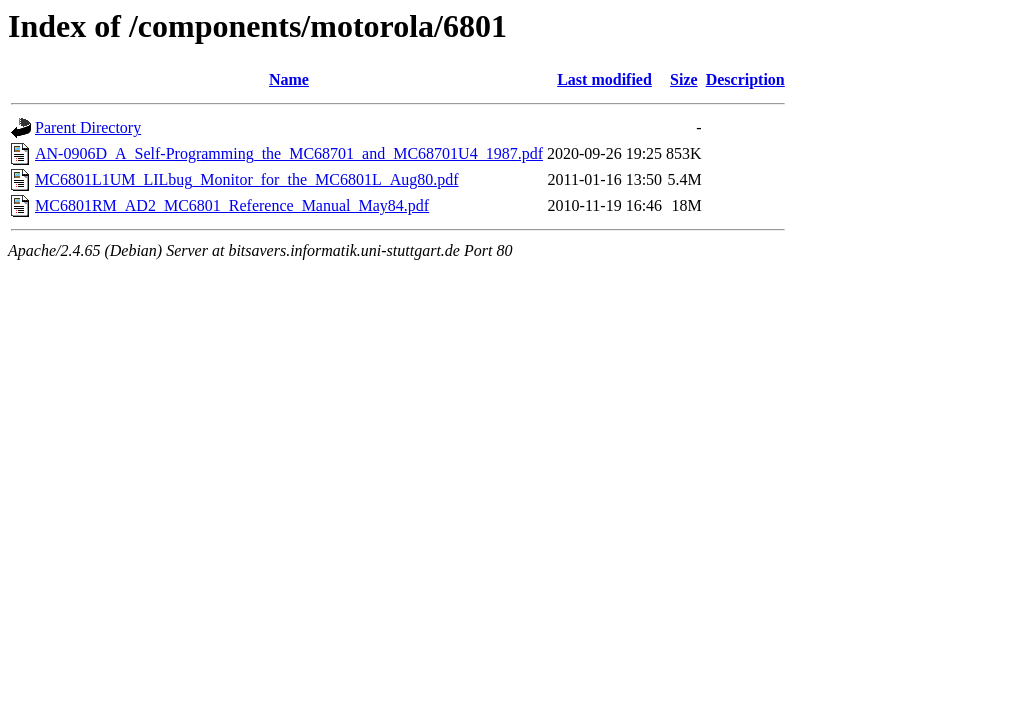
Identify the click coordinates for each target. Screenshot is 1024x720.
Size (684, 79)
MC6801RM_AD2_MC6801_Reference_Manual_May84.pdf (232, 205)
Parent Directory (88, 127)
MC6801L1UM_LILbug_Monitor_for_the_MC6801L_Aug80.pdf (247, 179)
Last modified (604, 79)
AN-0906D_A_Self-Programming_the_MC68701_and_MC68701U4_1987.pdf (289, 153)
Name (289, 79)
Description (745, 79)
